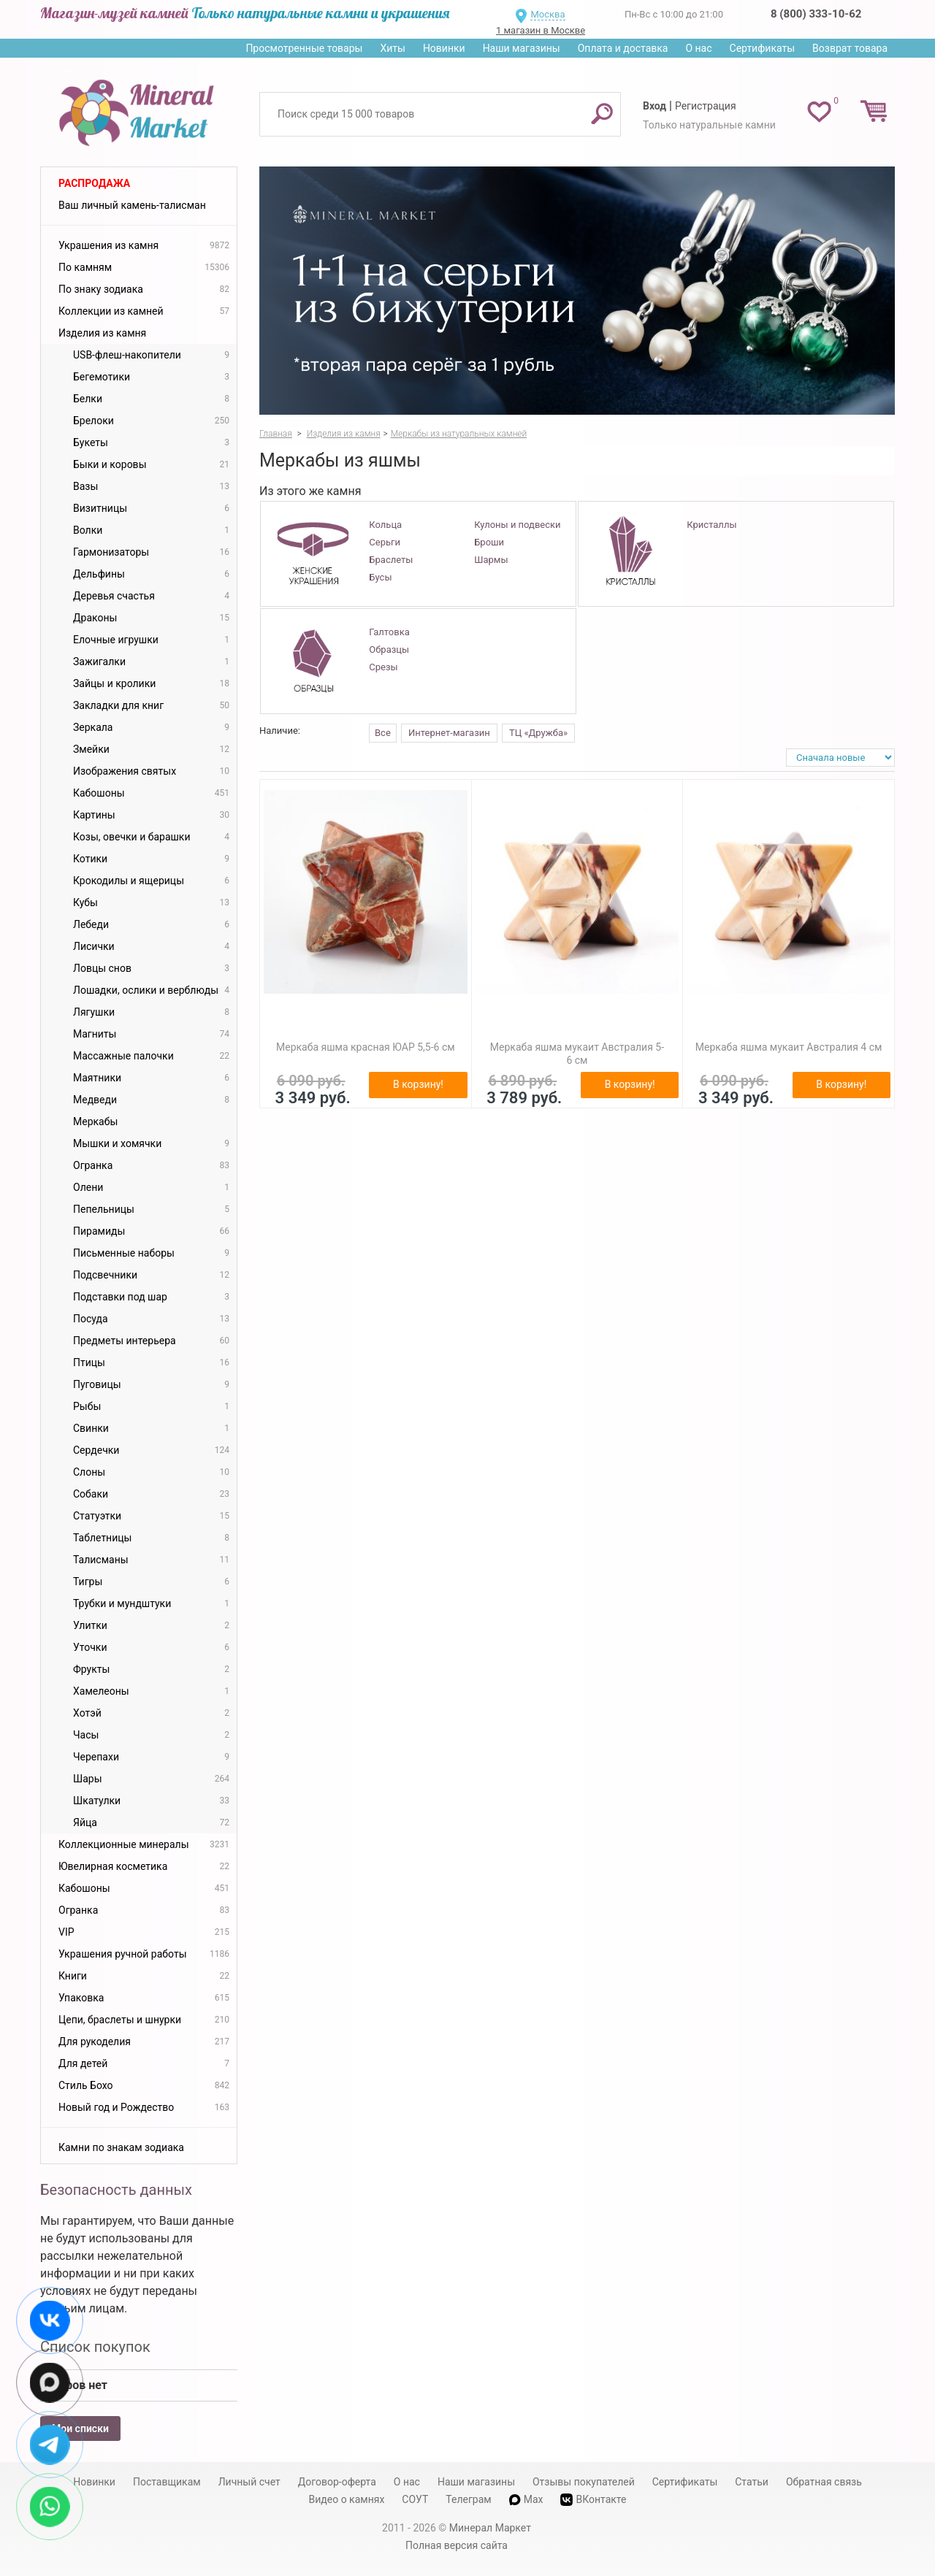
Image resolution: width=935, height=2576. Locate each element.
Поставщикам (167, 2482)
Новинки (444, 48)
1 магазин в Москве (540, 30)
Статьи (751, 2482)
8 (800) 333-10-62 (816, 13)
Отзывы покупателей (584, 2482)
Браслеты (391, 559)
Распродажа (94, 183)
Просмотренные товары (303, 48)
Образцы (389, 649)
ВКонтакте (593, 2499)
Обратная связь (824, 2482)
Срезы (383, 667)
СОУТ (415, 2499)
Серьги (384, 542)
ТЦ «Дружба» (538, 732)
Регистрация (705, 106)
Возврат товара (850, 48)
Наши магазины (521, 48)
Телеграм (468, 2499)
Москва (547, 14)
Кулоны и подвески (517, 524)
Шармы (491, 559)
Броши (489, 542)
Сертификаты (762, 48)
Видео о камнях (347, 2499)
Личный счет (249, 2482)
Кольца (385, 524)
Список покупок (95, 2346)
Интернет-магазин (449, 732)
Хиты (392, 48)
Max (526, 2499)
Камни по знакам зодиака (121, 2147)
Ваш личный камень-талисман (132, 205)
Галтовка (389, 631)
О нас (698, 48)
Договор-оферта (337, 2482)
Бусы (380, 577)
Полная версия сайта (456, 2545)
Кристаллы (711, 524)
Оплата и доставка (623, 48)
